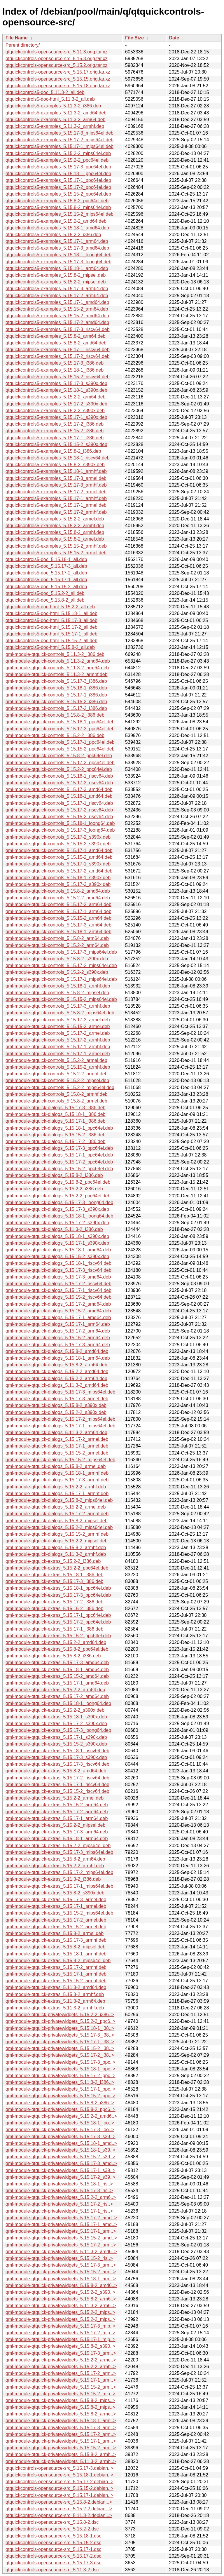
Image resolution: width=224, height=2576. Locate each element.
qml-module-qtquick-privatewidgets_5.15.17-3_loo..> (60, 2129)
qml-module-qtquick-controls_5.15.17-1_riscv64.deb (59, 803)
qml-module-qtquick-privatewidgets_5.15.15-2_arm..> (61, 2271)
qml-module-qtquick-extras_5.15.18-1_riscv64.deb (57, 1750)
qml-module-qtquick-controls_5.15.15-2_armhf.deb (58, 1067)
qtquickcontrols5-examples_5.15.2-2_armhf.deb (55, 525)
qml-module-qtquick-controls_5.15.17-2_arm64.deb (58, 904)
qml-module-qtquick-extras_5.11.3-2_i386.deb (53, 1879)
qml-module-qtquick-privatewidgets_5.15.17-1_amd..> (61, 2224)
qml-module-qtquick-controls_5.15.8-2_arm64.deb (57, 938)
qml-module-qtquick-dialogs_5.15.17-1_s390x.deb (57, 1243)
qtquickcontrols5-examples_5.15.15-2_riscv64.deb (58, 376)
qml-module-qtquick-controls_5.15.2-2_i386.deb (55, 735)
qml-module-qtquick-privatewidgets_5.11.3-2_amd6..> (61, 2251)
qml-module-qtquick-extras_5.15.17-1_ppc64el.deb (58, 1615)
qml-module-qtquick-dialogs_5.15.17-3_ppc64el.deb (59, 1148)
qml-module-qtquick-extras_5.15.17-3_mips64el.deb (59, 1852)
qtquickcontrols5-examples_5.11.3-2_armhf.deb (55, 126)
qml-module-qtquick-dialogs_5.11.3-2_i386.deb (54, 1229)
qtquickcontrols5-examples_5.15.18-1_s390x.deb (56, 390)
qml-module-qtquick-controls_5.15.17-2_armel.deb (58, 1033)
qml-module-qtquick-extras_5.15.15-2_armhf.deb (56, 1980)
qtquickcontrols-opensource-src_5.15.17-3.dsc (53, 2562)
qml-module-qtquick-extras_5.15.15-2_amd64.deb (57, 1676)
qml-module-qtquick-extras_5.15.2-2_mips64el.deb (58, 1845)
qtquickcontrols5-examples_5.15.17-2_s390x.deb (56, 403)
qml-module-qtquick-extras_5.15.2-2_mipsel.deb (55, 1825)
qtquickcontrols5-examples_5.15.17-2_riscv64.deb (58, 356)
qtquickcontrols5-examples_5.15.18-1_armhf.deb (56, 471)
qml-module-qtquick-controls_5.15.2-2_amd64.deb (58, 897)
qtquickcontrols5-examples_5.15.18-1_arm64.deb (57, 268)
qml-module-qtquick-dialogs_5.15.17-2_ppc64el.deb (59, 1161)
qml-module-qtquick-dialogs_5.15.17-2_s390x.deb (57, 1222)
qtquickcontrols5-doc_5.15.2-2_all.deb (45, 593)
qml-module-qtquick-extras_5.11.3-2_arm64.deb (55, 2001)
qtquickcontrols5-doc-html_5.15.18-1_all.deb (51, 613)
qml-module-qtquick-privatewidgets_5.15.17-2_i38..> (60, 2055)
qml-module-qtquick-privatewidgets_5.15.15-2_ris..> (59, 2258)
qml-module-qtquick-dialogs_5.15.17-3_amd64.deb (58, 1276)
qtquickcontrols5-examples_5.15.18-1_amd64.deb (57, 227)
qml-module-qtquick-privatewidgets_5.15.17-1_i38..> (60, 2041)
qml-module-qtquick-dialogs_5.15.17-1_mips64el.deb (60, 1425)
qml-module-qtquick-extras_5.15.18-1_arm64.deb (57, 1838)
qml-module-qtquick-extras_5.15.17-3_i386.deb (54, 1581)
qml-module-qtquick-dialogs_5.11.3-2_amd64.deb (57, 1385)
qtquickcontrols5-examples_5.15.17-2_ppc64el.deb (58, 187)
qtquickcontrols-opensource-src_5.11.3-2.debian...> (59, 2515)
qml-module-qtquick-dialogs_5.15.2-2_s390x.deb (56, 1412)
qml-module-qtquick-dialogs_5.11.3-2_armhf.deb (56, 1554)
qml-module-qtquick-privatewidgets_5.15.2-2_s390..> (61, 2292)
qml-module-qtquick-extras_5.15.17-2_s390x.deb (56, 1723)
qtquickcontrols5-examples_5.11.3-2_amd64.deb (56, 112)
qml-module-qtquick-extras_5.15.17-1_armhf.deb (56, 1973)
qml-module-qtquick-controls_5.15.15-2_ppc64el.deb (60, 748)
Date (174, 37)
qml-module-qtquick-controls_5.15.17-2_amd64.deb (59, 870)
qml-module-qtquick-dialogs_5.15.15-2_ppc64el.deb (59, 1168)
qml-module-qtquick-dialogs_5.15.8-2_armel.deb (56, 1466)
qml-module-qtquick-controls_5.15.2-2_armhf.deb (57, 1073)
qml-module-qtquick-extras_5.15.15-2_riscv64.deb (57, 1791)
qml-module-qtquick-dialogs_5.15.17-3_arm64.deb (58, 1344)
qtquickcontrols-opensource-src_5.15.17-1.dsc (53, 2549)
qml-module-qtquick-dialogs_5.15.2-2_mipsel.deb (57, 1540)
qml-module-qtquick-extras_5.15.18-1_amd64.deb (57, 1669)
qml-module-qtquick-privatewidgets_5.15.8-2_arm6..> (61, 2298)
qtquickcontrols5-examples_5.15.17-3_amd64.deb (57, 247)
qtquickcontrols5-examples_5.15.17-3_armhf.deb (56, 485)
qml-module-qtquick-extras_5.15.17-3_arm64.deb (57, 1831)
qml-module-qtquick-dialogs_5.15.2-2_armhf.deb (56, 1486)
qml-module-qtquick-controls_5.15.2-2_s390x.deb (57, 972)
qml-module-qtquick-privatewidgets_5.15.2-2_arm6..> (61, 2197)
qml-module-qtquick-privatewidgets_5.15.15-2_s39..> (61, 2156)
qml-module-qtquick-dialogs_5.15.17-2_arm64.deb (58, 1330)
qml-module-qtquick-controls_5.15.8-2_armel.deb (56, 1100)
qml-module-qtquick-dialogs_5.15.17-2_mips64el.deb (60, 1419)
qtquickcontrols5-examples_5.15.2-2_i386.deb (53, 234)
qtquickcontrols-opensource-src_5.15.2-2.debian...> (59, 2508)
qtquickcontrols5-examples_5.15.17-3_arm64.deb (57, 288)
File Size (134, 37)
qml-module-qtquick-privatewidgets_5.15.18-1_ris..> (59, 2183)
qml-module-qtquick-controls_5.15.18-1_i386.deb (56, 687)
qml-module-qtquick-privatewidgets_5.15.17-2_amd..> (61, 2217)
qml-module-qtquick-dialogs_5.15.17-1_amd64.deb (58, 1317)
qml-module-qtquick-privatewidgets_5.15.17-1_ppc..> (61, 2088)
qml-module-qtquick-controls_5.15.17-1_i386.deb (56, 694)
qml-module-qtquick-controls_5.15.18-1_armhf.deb (58, 985)
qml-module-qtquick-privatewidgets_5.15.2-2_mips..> (60, 2312)
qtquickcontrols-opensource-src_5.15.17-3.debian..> (59, 2468)
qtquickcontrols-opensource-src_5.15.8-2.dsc (52, 2522)
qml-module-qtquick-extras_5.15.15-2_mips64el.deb (59, 1912)
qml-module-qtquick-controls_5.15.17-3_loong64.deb (60, 830)
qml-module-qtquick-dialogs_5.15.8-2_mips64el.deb (59, 1500)
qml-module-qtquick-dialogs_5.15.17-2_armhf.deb (57, 1513)
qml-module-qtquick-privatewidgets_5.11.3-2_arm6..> (61, 2305)
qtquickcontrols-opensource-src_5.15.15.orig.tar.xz (58, 78)
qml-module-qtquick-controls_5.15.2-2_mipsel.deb (57, 1080)
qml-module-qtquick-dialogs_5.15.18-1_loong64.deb (59, 1215)
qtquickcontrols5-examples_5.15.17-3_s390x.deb (56, 383)
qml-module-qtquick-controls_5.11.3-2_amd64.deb (58, 661)
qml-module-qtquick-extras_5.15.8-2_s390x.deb (55, 1892)
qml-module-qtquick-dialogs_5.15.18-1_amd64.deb (58, 1249)
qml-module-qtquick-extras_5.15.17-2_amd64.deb (57, 1696)
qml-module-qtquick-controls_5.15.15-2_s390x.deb (58, 843)
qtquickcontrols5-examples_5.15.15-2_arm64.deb (57, 308)
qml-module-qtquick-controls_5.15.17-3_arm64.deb (58, 924)
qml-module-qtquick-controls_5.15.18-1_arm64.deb (58, 931)
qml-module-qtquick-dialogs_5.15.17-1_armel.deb (57, 1445)
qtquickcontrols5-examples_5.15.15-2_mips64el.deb (59, 214)
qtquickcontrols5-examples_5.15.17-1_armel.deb (56, 505)
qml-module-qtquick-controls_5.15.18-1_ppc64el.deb (60, 721)
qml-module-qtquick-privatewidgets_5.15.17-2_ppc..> (61, 2075)
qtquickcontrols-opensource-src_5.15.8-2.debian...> (59, 2502)
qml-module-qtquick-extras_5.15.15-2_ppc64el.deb (58, 1635)
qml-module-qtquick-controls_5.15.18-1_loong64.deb (60, 823)
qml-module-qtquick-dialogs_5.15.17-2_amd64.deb (58, 1304)
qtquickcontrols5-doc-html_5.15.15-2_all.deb (51, 640)
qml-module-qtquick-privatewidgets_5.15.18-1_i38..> (60, 2028)
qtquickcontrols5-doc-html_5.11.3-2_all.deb (50, 99)
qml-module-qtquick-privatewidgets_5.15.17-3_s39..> (61, 2136)
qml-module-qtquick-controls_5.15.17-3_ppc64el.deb (60, 728)
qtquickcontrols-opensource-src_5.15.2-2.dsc (52, 2528)
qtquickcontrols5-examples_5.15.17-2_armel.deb (56, 491)
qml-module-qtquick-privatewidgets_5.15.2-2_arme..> (61, 2359)
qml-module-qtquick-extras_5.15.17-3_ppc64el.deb (58, 1595)
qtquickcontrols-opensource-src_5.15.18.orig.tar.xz (58, 85)
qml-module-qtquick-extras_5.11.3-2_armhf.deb (55, 2007)
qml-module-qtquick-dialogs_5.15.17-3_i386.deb (55, 1107)
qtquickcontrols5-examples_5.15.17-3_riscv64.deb (58, 329)
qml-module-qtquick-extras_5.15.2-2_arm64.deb (55, 1689)
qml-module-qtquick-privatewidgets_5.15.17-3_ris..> (59, 2190)
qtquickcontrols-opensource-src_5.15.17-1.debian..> (59, 2495)
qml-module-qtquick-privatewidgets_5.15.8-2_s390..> (61, 2346)
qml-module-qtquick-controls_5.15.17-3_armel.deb (58, 1019)
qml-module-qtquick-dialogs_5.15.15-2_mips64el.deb (60, 1459)
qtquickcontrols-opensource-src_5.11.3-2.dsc (52, 2569)
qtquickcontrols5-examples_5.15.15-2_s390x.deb (56, 444)
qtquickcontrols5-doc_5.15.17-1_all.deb (46, 579)
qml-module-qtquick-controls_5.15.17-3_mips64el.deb (61, 952)
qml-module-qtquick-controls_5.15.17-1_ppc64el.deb (60, 742)
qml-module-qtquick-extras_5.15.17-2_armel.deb (56, 1919)
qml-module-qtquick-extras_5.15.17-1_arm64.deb (57, 1818)
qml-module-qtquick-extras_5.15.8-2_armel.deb (55, 1933)
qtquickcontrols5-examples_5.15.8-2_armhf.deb (55, 532)
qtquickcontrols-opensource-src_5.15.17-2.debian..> (59, 2481)
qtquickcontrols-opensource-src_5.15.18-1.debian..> (59, 2474)
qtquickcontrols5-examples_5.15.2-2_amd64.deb (56, 221)
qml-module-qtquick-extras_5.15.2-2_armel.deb (55, 1797)
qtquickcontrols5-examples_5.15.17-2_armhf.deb (56, 512)
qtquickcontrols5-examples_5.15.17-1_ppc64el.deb (58, 180)
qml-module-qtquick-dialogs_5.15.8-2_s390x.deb (56, 1405)
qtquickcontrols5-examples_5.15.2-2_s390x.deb (55, 410)
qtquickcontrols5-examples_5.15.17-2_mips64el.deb (59, 139)
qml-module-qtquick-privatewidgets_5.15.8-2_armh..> (61, 2454)
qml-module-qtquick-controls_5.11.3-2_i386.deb (55, 654)
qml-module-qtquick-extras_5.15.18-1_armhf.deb (56, 1953)
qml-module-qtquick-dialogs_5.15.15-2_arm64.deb (58, 1337)
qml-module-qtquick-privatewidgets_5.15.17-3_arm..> (61, 2265)
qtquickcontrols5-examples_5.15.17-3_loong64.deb (58, 261)
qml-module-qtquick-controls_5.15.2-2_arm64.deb (57, 945)
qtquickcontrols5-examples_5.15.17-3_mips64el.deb (59, 132)
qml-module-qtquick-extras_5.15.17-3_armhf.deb (56, 1940)
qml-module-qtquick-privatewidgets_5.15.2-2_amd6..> (61, 2116)
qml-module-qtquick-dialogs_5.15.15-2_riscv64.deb (58, 1297)
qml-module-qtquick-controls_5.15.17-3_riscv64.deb (59, 782)
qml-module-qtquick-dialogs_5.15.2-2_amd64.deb (57, 1371)
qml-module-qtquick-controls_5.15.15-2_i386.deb (56, 701)
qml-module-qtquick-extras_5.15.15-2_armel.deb (56, 1926)
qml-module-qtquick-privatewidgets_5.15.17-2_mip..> (61, 2332)
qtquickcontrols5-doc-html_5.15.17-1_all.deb (51, 633)
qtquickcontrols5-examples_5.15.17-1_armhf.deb (56, 498)
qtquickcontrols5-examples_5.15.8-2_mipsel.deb (56, 275)
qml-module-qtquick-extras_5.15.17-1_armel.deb (56, 1906)
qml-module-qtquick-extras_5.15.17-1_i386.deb (54, 1628)
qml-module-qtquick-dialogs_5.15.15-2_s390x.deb (57, 1256)
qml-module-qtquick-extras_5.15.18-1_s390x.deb (56, 1716)
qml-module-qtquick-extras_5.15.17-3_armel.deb (56, 1899)
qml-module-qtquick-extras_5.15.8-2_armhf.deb (55, 1994)
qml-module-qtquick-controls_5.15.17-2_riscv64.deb (59, 809)
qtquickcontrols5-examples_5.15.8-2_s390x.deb (55, 464)
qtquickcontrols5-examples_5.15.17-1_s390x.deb (56, 417)
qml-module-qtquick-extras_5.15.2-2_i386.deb (53, 1561)
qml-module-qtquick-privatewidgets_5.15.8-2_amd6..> (61, 2285)
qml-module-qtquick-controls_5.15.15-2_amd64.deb (59, 857)
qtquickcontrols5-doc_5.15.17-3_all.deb (46, 566)
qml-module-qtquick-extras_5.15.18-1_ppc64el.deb (58, 1588)
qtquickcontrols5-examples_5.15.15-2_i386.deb (55, 430)
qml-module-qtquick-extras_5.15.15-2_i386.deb (54, 1608)
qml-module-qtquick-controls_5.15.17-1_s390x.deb (58, 863)
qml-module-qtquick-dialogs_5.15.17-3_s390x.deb (57, 1209)
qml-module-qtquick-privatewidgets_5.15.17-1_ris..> (59, 2211)
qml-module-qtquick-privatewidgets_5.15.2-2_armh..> (61, 2366)
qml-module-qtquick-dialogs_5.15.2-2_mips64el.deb (59, 1527)
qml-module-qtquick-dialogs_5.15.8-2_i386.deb (54, 1175)
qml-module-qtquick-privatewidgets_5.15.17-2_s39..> (61, 2177)
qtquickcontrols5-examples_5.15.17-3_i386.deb (55, 362)
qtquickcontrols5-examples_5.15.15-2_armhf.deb (56, 546)
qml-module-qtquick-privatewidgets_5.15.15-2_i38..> (60, 2048)
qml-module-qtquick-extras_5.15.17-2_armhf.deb (56, 1967)
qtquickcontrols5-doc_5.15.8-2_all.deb (45, 600)
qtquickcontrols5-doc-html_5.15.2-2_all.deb (50, 606)
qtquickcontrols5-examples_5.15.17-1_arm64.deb (57, 241)
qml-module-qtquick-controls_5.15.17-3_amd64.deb (59, 789)
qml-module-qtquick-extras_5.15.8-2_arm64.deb (55, 1858)
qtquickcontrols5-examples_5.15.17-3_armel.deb (56, 478)
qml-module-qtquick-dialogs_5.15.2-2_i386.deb (54, 1188)
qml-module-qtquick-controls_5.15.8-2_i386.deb (55, 715)
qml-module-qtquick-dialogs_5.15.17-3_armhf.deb (57, 1479)
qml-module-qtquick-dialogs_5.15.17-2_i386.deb (55, 1141)
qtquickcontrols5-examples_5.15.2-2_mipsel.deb (56, 281)
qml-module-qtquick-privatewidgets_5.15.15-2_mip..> (61, 2393)
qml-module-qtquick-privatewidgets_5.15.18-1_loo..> (60, 2122)
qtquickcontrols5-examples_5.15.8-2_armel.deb (55, 539)
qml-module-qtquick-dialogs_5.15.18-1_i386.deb (55, 1114)
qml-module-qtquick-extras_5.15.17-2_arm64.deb (57, 1811)
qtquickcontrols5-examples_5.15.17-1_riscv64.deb (58, 349)
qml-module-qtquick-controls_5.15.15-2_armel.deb (58, 1026)
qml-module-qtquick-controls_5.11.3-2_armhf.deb (57, 674)
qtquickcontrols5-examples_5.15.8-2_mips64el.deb (58, 207)
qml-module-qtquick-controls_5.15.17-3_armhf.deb (58, 1006)
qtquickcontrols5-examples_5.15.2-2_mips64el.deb (58, 153)
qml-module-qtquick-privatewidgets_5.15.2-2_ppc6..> (61, 2021)
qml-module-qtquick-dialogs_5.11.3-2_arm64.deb (56, 1432)
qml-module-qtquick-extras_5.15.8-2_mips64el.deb (58, 1960)
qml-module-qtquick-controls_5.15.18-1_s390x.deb (58, 877)
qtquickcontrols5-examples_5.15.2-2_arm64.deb (55, 396)
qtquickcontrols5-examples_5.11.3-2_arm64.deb (55, 119)
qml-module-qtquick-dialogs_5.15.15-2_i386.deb (55, 1134)
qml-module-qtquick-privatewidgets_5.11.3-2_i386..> (60, 2082)
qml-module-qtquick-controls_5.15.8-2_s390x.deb (57, 958)
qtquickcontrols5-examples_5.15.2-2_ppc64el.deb (57, 160)
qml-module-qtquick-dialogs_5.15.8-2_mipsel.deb (57, 1520)
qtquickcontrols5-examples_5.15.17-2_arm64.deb (57, 295)
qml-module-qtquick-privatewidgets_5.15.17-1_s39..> (61, 2170)
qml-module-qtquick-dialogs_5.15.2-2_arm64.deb (56, 1378)
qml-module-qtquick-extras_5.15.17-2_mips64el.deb (59, 1872)
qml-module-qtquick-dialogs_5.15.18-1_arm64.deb (58, 1358)
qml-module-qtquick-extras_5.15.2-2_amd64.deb (56, 1642)
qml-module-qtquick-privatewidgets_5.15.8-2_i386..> (60, 2102)
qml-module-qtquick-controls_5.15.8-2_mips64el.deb (60, 1012)
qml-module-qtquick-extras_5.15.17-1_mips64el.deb (59, 1886)
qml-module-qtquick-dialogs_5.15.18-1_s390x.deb (57, 1236)
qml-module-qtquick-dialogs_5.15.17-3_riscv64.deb (58, 1270)
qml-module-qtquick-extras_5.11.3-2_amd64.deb (56, 1987)
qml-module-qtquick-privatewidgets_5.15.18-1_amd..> (61, 2143)
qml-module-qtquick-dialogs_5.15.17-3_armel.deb (57, 1398)
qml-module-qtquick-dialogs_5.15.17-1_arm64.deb (58, 1324)
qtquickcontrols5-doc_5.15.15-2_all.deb (46, 586)
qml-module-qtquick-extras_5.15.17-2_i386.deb (54, 1601)
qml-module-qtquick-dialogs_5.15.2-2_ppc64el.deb (58, 1195)
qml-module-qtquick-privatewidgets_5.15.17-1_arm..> (61, 2231)
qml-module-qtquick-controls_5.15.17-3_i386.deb (56, 681)
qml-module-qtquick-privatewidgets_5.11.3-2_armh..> (61, 2461)
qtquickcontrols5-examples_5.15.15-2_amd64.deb (57, 315)
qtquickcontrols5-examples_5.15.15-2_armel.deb (56, 552)
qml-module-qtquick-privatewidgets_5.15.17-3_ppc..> (61, 2062)
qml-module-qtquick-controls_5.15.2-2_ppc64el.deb (59, 769)
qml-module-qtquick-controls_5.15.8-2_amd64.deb (58, 891)
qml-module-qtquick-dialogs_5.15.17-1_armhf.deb (57, 1493)
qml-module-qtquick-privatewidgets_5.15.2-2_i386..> (60, 2014)
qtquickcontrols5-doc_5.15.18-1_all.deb (46, 559)
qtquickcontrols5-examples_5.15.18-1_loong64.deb (58, 254)
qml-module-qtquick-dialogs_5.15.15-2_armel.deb (57, 1452)
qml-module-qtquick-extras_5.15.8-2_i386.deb (53, 1655)
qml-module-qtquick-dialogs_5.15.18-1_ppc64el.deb (59, 1128)
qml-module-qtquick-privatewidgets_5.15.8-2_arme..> (61, 2413)
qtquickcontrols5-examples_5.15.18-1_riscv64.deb (58, 457)
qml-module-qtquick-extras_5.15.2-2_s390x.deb (55, 1710)
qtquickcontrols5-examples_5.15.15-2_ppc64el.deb (58, 193)
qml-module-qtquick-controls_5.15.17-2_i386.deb (56, 708)
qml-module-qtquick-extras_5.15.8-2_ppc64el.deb (57, 1649)
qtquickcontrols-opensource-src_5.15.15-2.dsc (53, 2542)
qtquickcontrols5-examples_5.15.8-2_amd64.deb (56, 342)
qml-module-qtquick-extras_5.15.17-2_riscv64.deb (57, 1777)
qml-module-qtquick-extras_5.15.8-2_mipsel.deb (55, 1946)
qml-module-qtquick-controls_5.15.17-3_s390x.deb (58, 884)
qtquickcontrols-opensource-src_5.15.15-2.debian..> (59, 2488)
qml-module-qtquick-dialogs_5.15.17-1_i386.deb (55, 1121)
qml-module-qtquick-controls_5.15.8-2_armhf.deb (57, 1094)
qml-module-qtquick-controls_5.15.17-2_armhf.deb (58, 1039)
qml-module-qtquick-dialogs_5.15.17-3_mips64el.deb (60, 1391)
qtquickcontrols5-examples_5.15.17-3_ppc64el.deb (58, 166)
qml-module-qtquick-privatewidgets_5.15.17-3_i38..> (60, 2034)
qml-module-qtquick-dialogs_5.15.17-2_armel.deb (57, 1439)
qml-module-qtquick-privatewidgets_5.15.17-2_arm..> (61, 2244)
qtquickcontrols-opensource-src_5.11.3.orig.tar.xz (57, 51)
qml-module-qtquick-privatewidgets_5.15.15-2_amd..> (61, 2237)
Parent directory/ (23, 45)
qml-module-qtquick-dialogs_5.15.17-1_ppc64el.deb (59, 1154)
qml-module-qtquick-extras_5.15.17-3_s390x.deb (56, 1757)
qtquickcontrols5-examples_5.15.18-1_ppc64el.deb (58, 173)
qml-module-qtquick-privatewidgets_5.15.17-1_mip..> (61, 2339)
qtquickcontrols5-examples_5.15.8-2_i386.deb (53, 451)
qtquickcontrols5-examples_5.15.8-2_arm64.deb (55, 336)
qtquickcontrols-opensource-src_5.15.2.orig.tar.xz (57, 65)
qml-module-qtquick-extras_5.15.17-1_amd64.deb (57, 1682)
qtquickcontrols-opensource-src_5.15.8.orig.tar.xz (57, 58)
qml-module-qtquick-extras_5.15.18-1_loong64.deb (58, 1703)
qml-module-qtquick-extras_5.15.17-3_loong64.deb (58, 1730)
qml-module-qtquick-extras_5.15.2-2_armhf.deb (55, 1865)
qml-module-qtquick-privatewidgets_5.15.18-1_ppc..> (61, 2068)
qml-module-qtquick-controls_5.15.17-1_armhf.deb (58, 1046)
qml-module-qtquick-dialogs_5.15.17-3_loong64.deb (59, 1202)
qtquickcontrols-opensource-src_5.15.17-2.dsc (53, 2556)
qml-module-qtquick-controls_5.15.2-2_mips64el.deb (60, 1087)
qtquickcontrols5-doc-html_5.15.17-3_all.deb (51, 620)
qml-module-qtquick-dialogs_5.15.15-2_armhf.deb (57, 1534)
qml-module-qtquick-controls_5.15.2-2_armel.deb (56, 1060)
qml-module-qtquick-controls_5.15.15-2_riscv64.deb (59, 816)
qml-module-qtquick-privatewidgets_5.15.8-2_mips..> (60, 2400)
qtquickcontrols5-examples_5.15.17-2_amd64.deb (57, 322)
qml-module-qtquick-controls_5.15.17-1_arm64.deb (58, 911)
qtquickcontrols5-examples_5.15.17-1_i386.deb (55, 437)
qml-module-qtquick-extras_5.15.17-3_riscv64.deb (57, 1764)
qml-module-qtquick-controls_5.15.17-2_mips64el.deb (61, 965)
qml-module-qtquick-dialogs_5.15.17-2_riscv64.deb (58, 1283)
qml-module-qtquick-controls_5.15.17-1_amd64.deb (59, 850)
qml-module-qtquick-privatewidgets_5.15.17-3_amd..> (61, 2163)
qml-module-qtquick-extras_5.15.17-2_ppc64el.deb (58, 1621)
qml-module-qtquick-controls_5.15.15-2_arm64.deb (58, 918)
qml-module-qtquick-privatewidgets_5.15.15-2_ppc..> (61, 2095)
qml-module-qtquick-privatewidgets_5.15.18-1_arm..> (61, 2278)
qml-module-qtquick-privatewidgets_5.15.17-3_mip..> (61, 2326)
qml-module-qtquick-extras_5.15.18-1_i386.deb (54, 1574)
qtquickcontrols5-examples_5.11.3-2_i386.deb (53, 105)
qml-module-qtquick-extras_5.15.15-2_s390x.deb (56, 1743)
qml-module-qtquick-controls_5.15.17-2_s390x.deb (58, 837)
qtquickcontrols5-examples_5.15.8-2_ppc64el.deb (57, 200)
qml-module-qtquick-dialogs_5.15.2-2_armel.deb (56, 1506)
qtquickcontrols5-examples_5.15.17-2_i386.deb (55, 424)
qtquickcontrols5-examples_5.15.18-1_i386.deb (55, 369)
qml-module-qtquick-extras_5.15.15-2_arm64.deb (57, 1804)
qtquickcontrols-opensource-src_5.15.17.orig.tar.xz (58, 71)
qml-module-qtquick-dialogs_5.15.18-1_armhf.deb (57, 1473)
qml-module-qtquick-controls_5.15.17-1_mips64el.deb (61, 979)
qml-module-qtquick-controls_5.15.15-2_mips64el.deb (61, 999)
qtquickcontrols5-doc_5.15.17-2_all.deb (46, 572)
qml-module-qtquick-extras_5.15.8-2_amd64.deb (56, 1770)
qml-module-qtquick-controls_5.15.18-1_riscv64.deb (59, 776)
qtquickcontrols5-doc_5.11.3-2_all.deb (45, 92)
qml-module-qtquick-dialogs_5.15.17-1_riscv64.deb (58, 1290)
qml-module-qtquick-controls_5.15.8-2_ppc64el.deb (59, 755)
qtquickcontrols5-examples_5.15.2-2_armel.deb (55, 518)
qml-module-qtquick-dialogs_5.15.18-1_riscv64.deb (58, 1263)
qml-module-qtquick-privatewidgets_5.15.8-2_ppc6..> (61, 2109)
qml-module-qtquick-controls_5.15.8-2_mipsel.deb (57, 992)
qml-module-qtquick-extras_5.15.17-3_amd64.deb (57, 1662)
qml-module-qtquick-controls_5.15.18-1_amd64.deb (59, 796)
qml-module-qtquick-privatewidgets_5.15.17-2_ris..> (59, 2203)
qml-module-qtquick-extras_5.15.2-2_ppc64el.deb (57, 1567)
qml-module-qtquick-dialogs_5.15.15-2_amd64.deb (58, 1310)
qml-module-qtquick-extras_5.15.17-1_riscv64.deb (57, 1784)
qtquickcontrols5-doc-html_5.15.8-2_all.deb (50, 647)
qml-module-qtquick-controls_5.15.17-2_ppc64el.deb (60, 762)
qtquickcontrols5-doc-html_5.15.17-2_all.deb (51, 627)
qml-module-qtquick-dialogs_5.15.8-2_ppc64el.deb (58, 1182)
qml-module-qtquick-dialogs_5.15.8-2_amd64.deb (57, 1351)
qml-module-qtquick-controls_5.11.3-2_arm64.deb (57, 667)
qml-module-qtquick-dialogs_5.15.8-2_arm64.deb (56, 1364)
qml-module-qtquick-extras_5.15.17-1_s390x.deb (56, 1737)
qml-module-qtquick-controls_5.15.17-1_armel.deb (58, 1053)
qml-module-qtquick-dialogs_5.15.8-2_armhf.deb (56, 1547)
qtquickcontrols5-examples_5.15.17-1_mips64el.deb (59, 146)
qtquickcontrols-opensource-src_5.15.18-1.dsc (53, 2535)
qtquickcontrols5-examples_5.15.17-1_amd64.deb (57, 302)
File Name (17, 37)
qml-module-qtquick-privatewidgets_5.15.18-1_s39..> (61, 2149)
